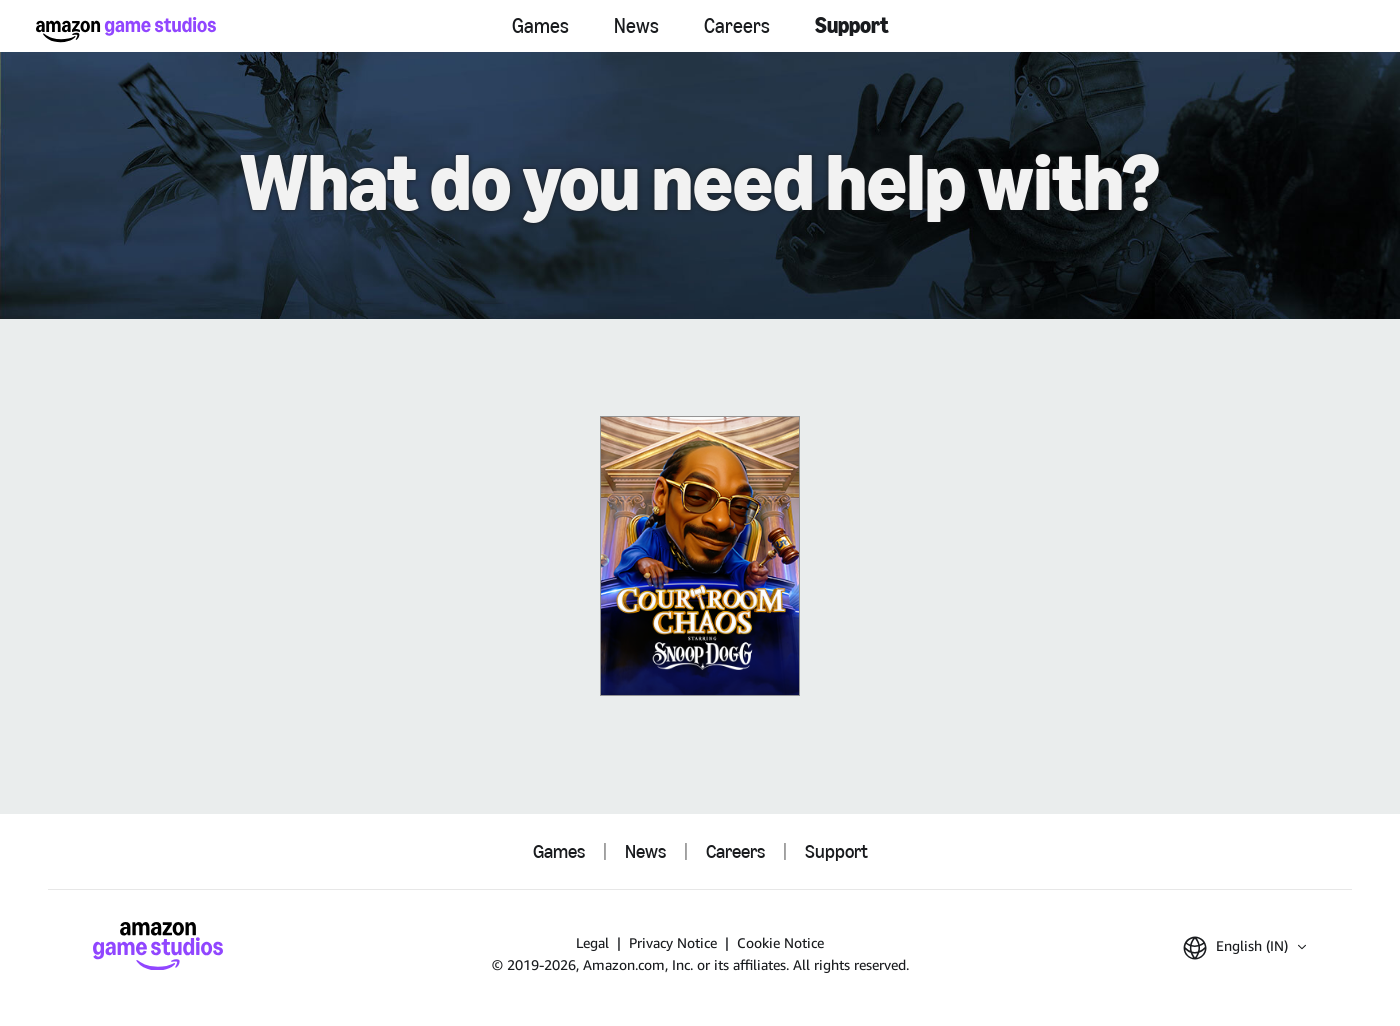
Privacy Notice (673, 942)
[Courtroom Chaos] (700, 556)
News (636, 26)
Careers (737, 26)
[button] (1244, 948)
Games (540, 26)
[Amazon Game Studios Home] (126, 29)
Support (852, 25)
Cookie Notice (780, 942)
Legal (592, 942)
